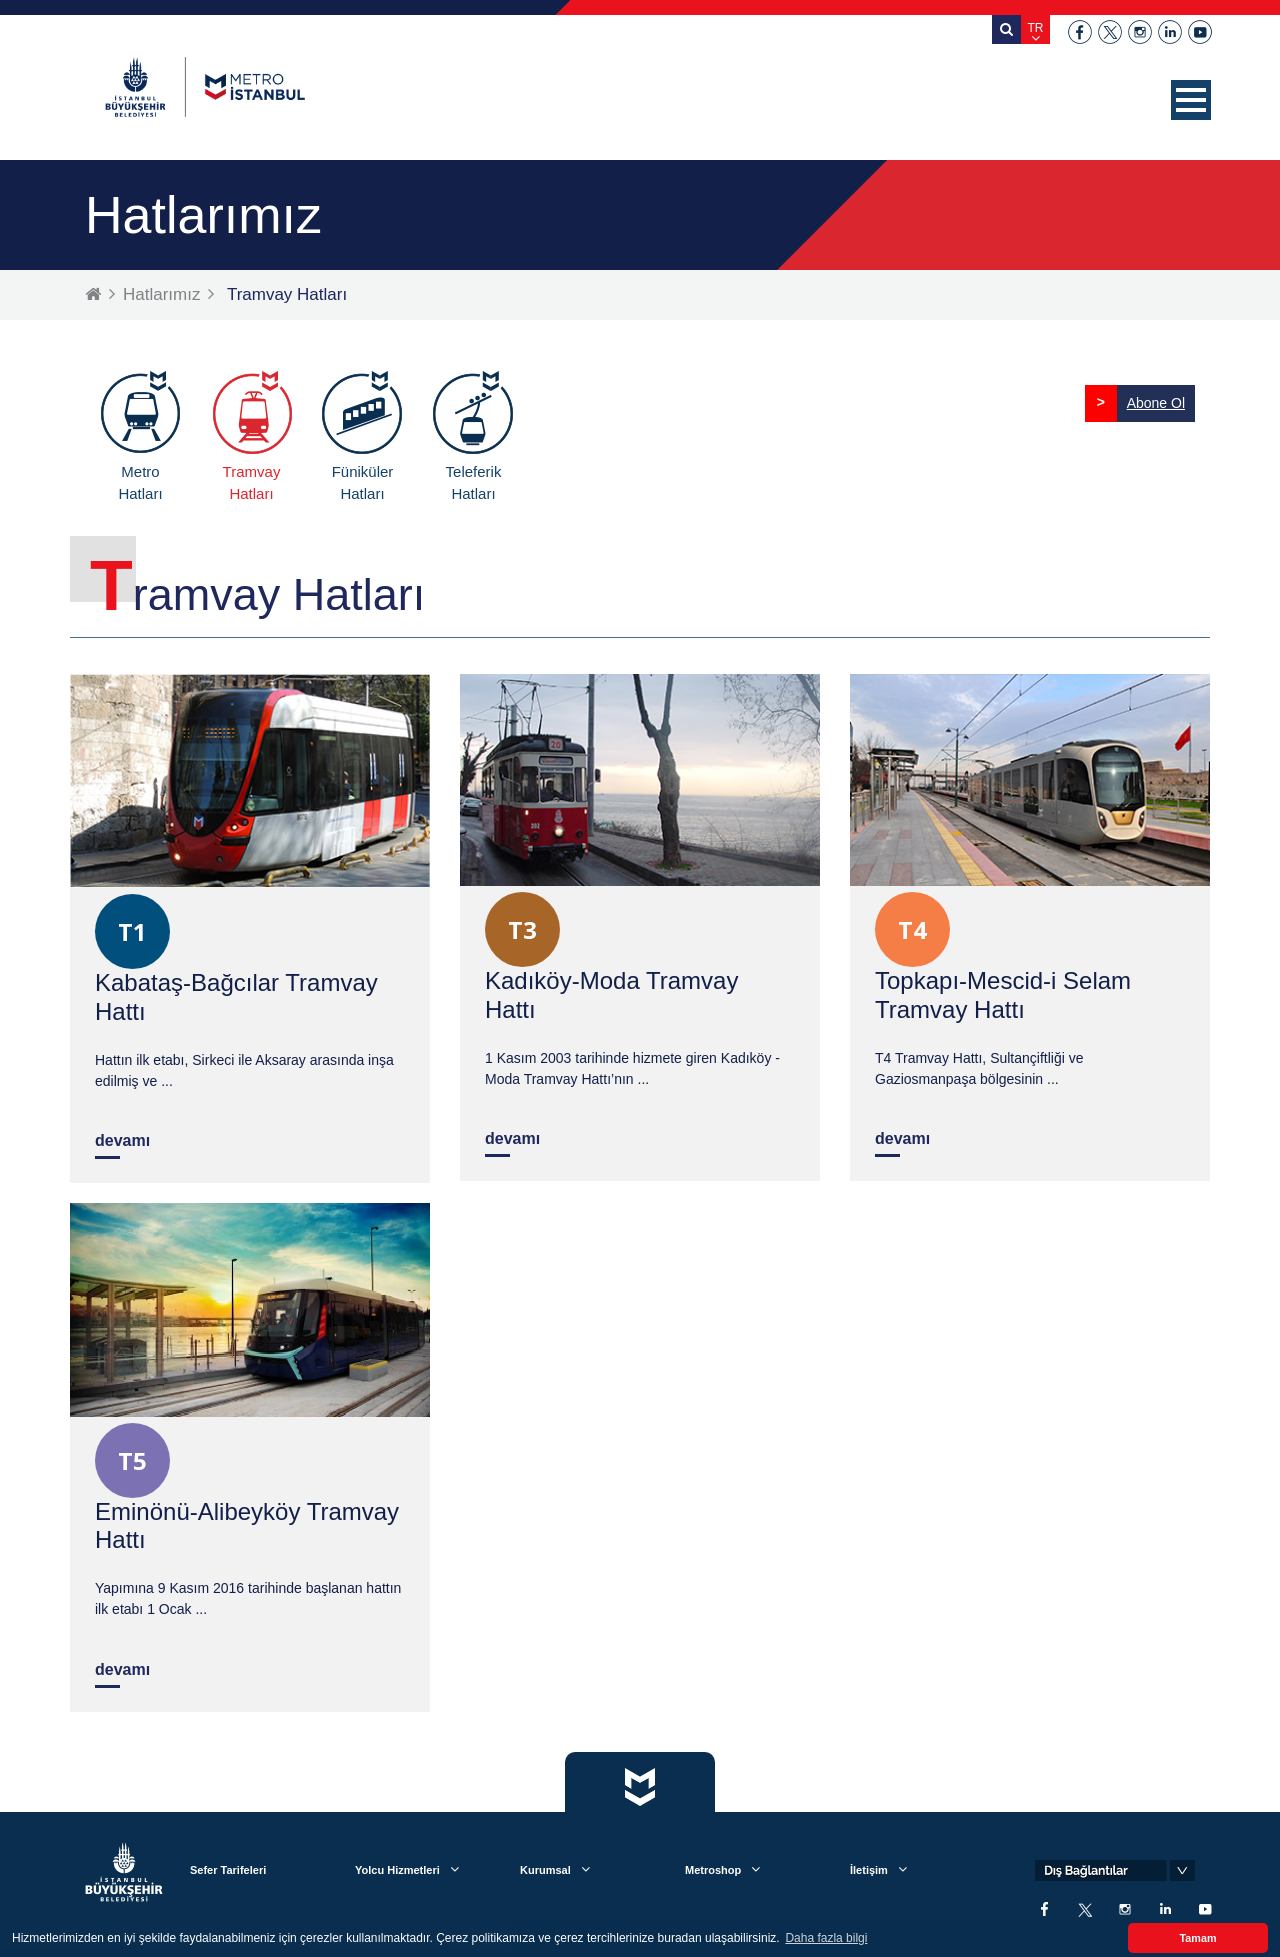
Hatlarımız (161, 294)
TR (1036, 28)
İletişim (869, 1870)
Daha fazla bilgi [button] (826, 1938)
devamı (122, 1140)
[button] (1191, 100)
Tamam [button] (1197, 1938)
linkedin (1170, 32)
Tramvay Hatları (252, 483)
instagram (1140, 32)
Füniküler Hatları (363, 483)
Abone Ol (1156, 403)
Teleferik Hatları (474, 483)
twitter (1110, 32)
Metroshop (713, 1870)
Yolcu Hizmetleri (397, 1870)
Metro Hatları (140, 483)
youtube (1200, 32)
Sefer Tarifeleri (228, 1870)
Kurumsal (545, 1870)
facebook (1080, 32)
